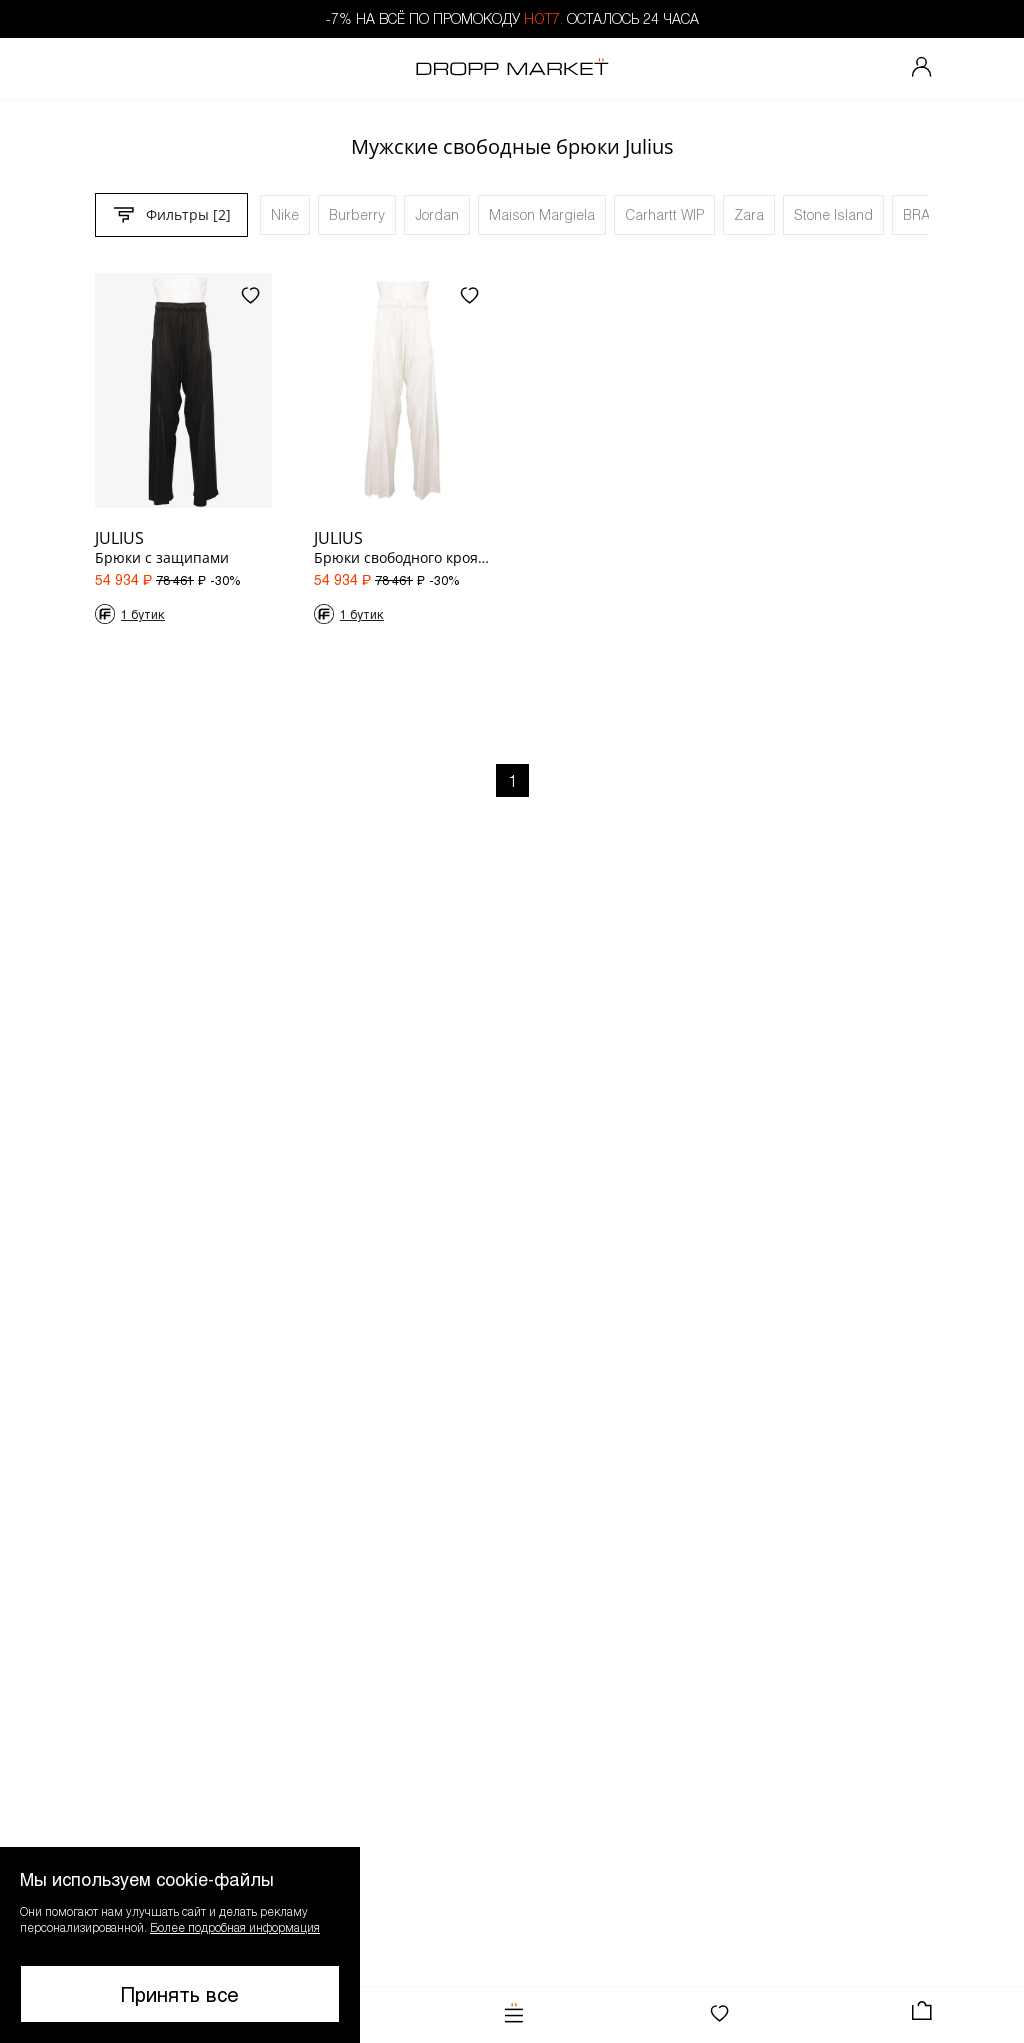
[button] (180, 1945)
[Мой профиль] (922, 69)
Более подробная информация (235, 1927)
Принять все (180, 1994)
